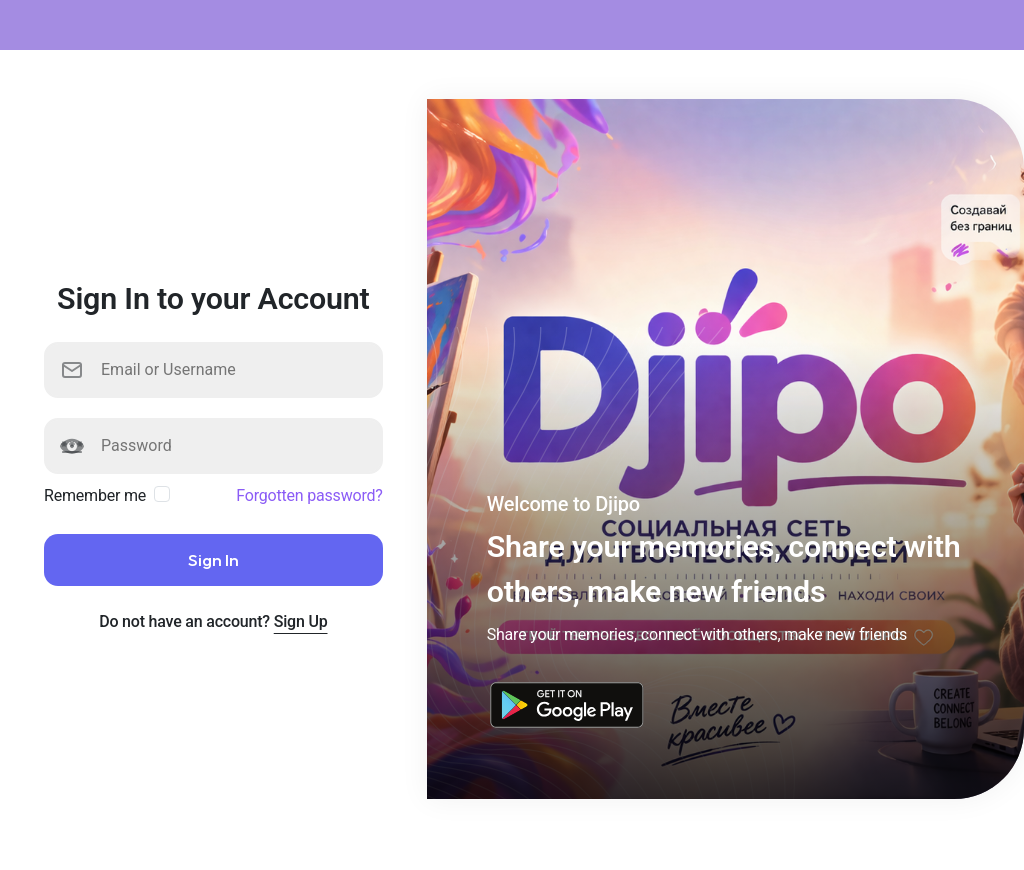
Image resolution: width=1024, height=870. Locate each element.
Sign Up (301, 621)
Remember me (95, 495)
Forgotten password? (309, 495)
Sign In (213, 559)
